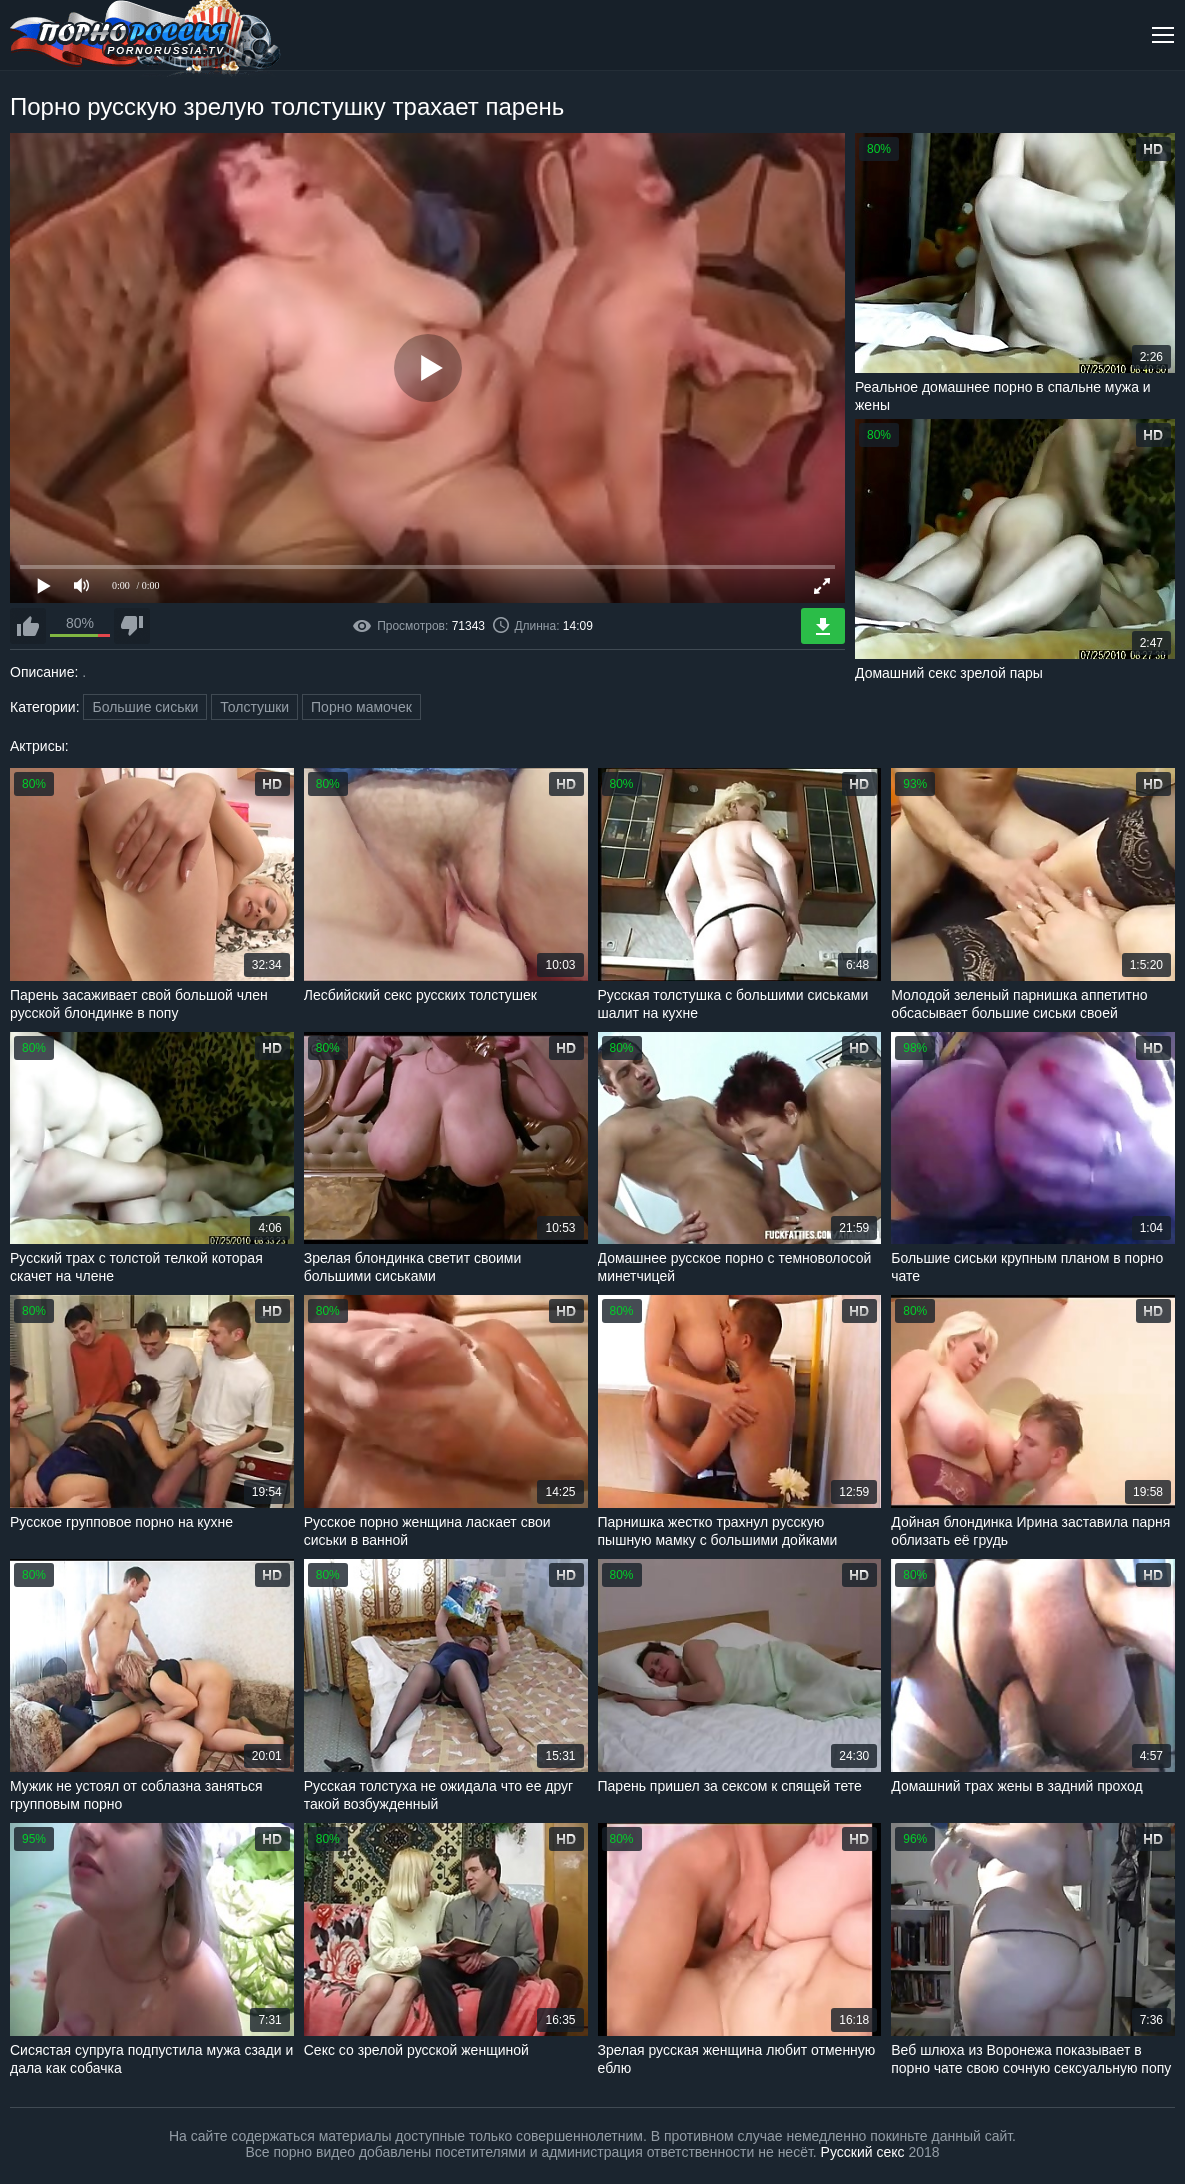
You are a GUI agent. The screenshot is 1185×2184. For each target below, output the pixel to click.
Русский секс (863, 2152)
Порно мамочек (361, 707)
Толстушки (254, 707)
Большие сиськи (145, 707)
